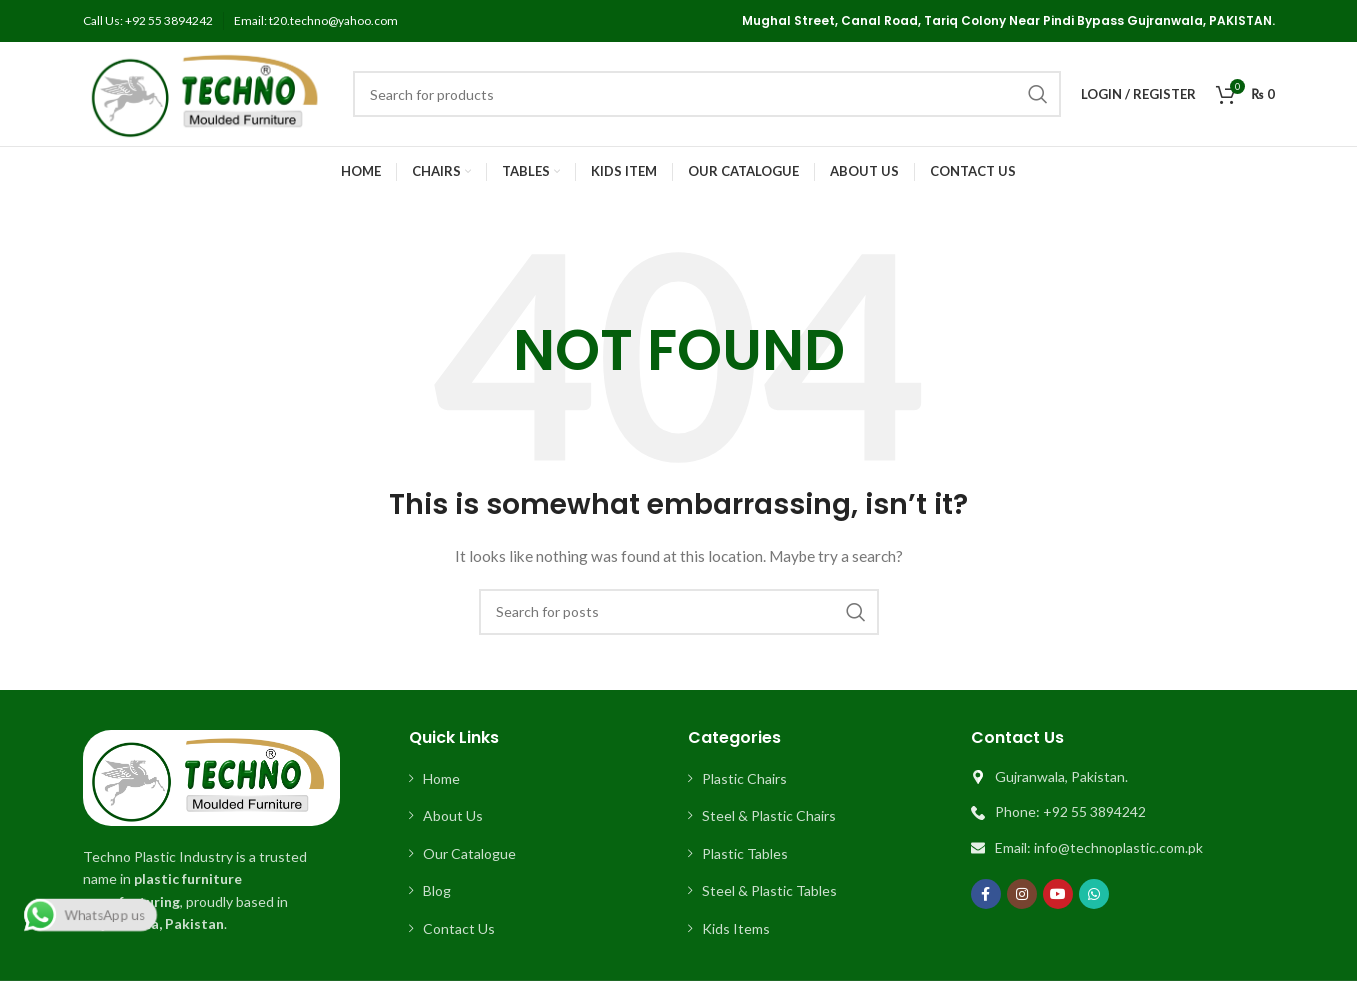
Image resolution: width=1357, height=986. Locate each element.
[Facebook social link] (986, 894)
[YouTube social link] (1058, 894)
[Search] (707, 94)
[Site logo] (208, 92)
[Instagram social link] (1022, 894)
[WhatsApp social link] (1094, 894)
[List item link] (539, 779)
